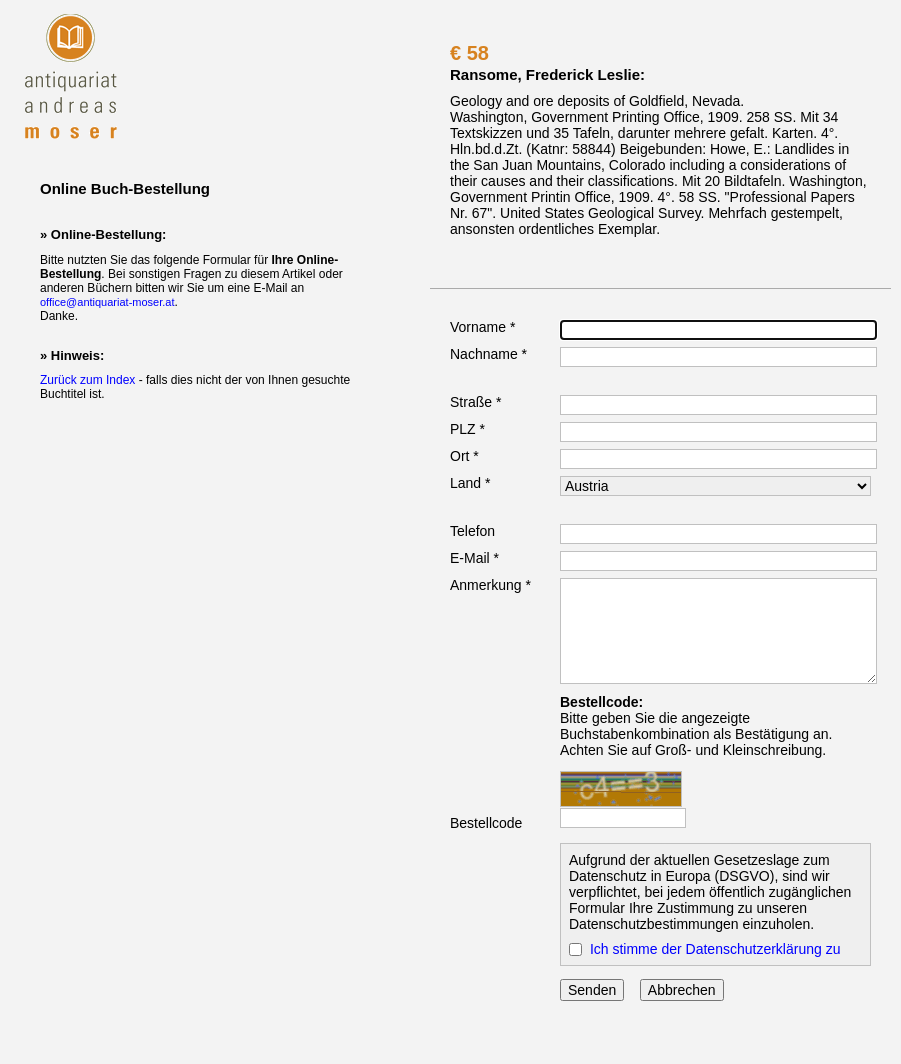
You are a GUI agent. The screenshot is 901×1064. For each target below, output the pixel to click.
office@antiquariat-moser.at (107, 302)
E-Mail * (474, 558)
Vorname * (482, 327)
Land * (470, 483)
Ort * (464, 456)
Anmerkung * (490, 585)
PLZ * (467, 429)
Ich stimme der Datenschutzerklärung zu (715, 949)
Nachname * (488, 354)
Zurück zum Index (87, 380)
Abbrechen (682, 990)
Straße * (475, 402)
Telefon (472, 531)
